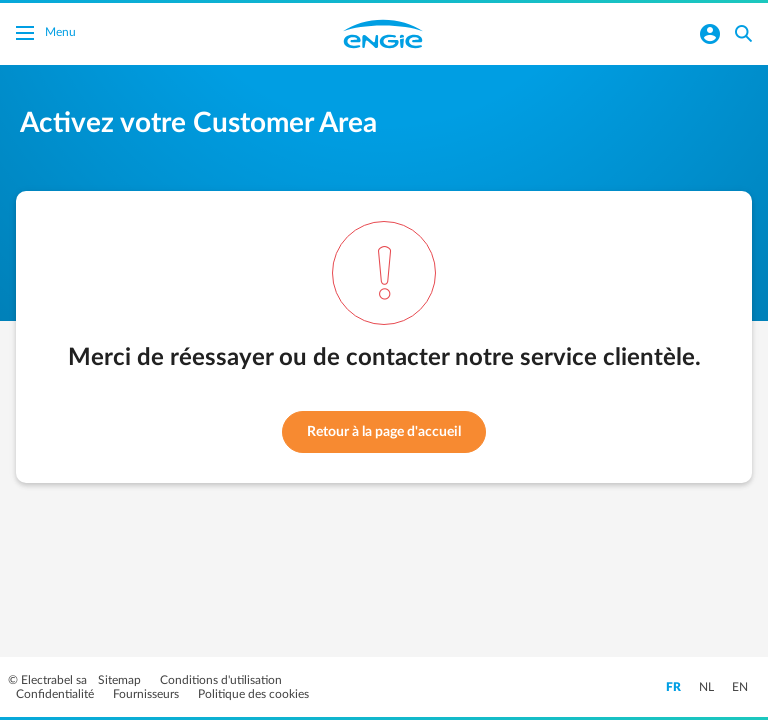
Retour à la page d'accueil (384, 432)
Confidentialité (56, 694)
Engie (383, 34)
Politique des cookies (253, 694)
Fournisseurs (147, 694)
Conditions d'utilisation (221, 680)
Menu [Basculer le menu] (46, 35)
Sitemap (121, 680)
